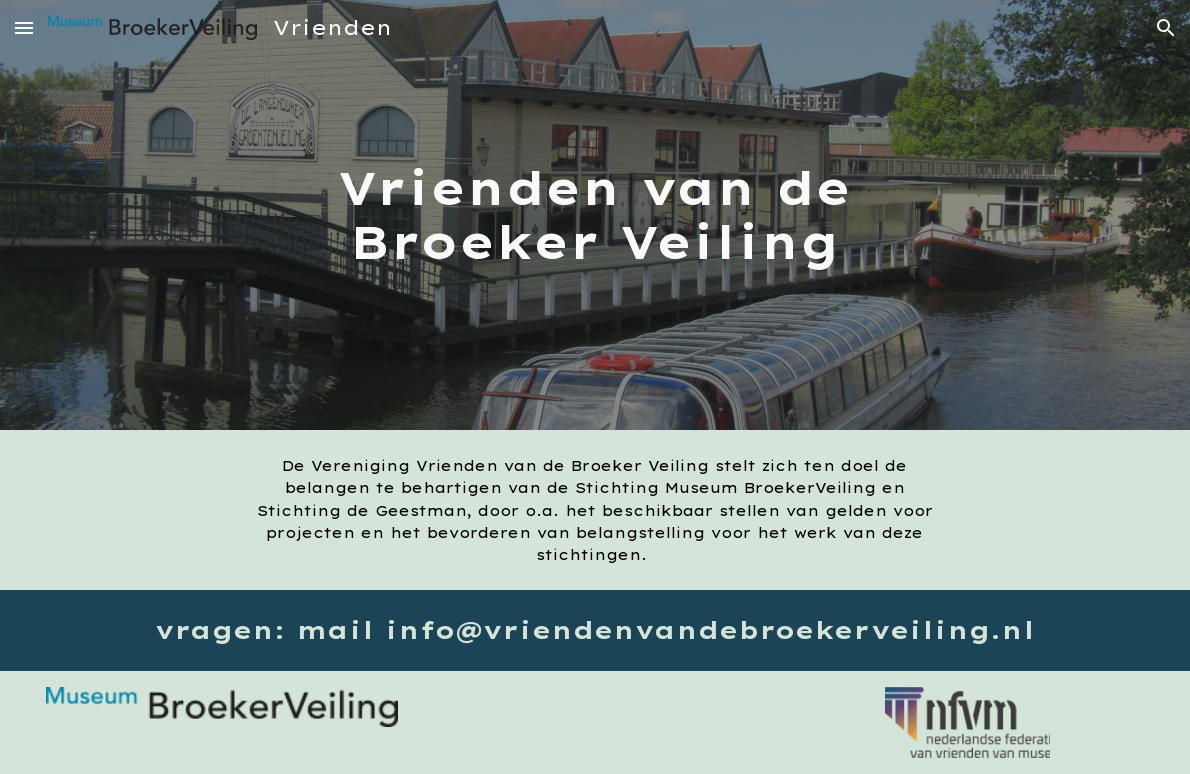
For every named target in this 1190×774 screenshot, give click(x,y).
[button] (24, 27)
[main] (595, 215)
